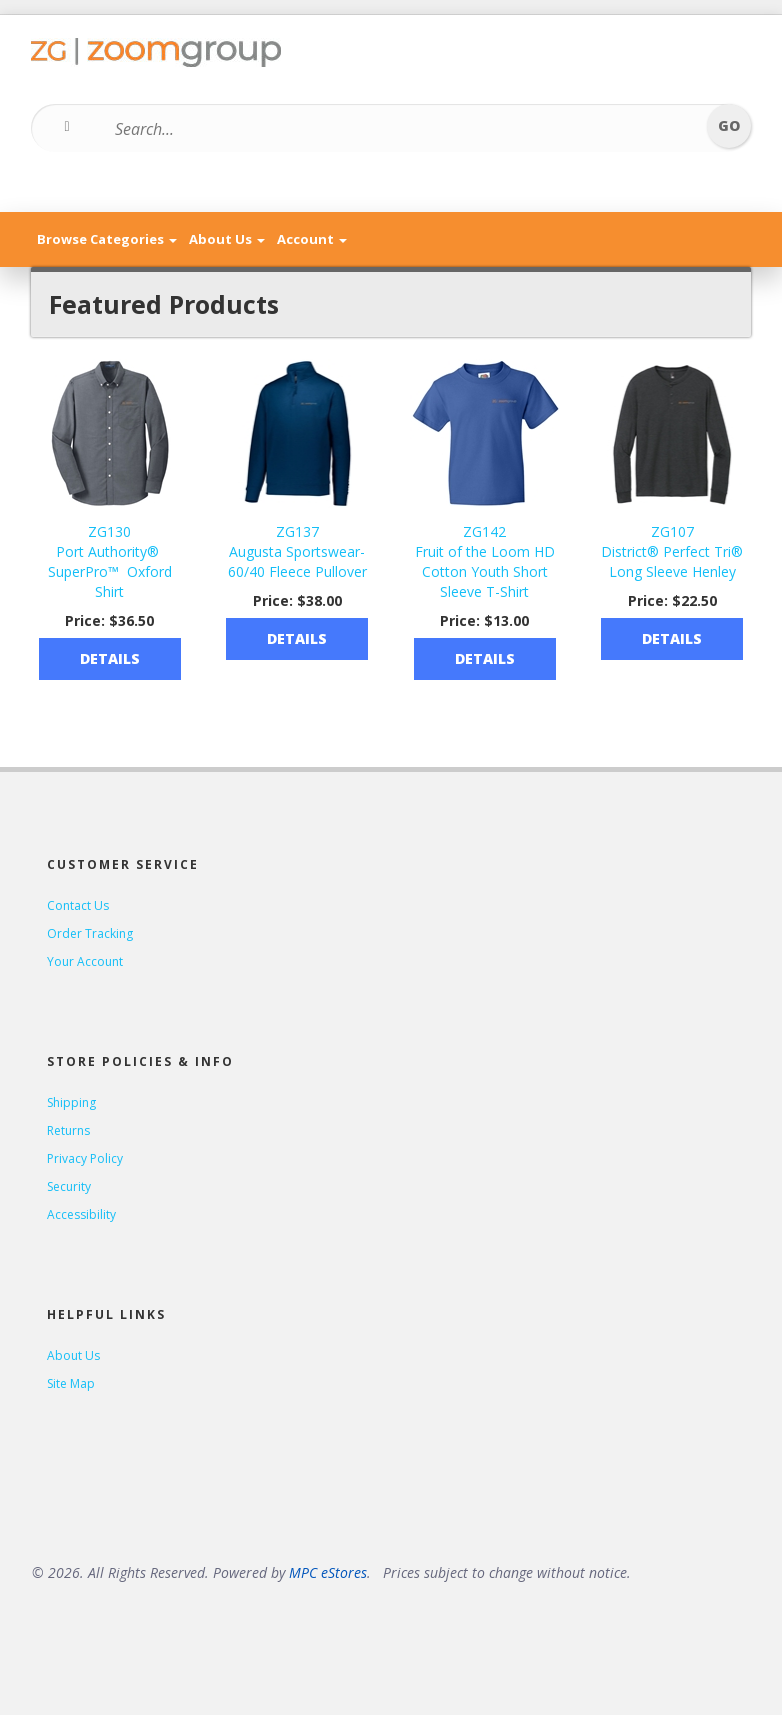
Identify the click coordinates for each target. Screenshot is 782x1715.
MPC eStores (328, 1572)
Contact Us (78, 905)
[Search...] (378, 129)
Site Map (71, 1383)
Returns (68, 1130)
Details (110, 658)
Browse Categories (107, 239)
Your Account (85, 961)
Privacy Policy (85, 1158)
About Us (227, 239)
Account (312, 239)
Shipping (71, 1102)
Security (69, 1186)
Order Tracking (90, 933)
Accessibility (81, 1214)
